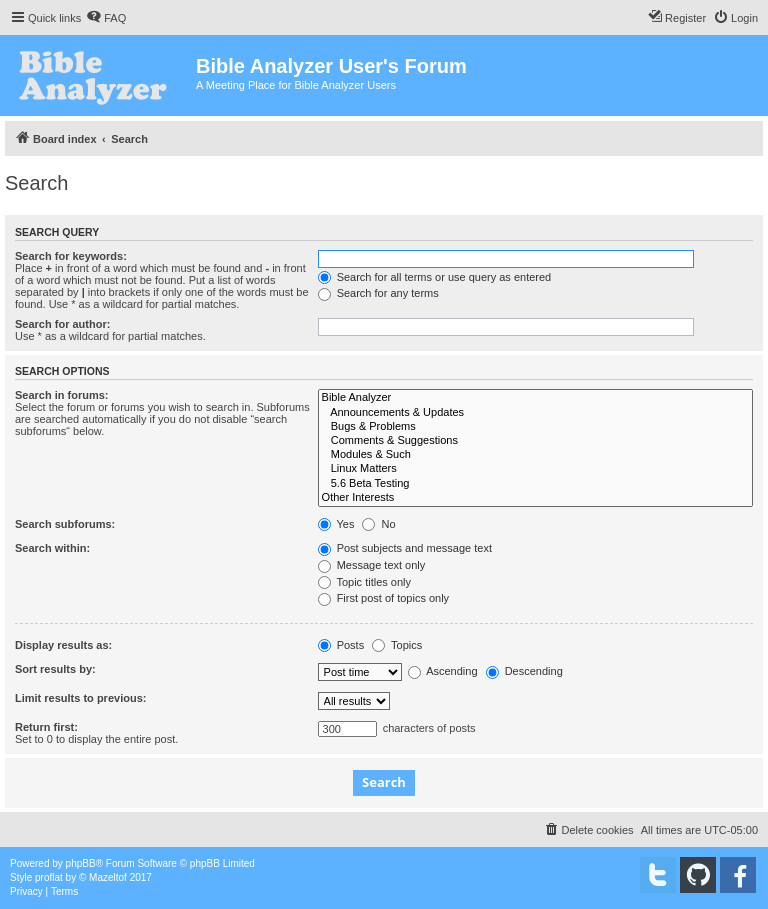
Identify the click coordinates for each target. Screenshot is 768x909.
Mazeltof (108, 877)
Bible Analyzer (535, 398)
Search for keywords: (71, 256)
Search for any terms (378, 293)
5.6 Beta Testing (535, 484)
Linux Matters (535, 469)
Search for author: (62, 324)
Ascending (443, 671)
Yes (336, 524)
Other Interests (535, 498)
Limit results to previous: (80, 698)
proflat (49, 877)
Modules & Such (535, 455)
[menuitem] (106, 18)
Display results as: (63, 645)
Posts (341, 645)
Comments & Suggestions (535, 441)
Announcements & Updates (535, 413)
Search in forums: (62, 395)
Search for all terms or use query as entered (435, 277)
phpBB (81, 863)
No (378, 524)
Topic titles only (364, 582)
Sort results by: (55, 669)
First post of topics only (384, 598)
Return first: (46, 727)
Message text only (372, 565)
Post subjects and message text (405, 548)
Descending (524, 671)
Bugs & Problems (535, 427)
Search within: (52, 548)
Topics (397, 645)
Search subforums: (65, 524)
